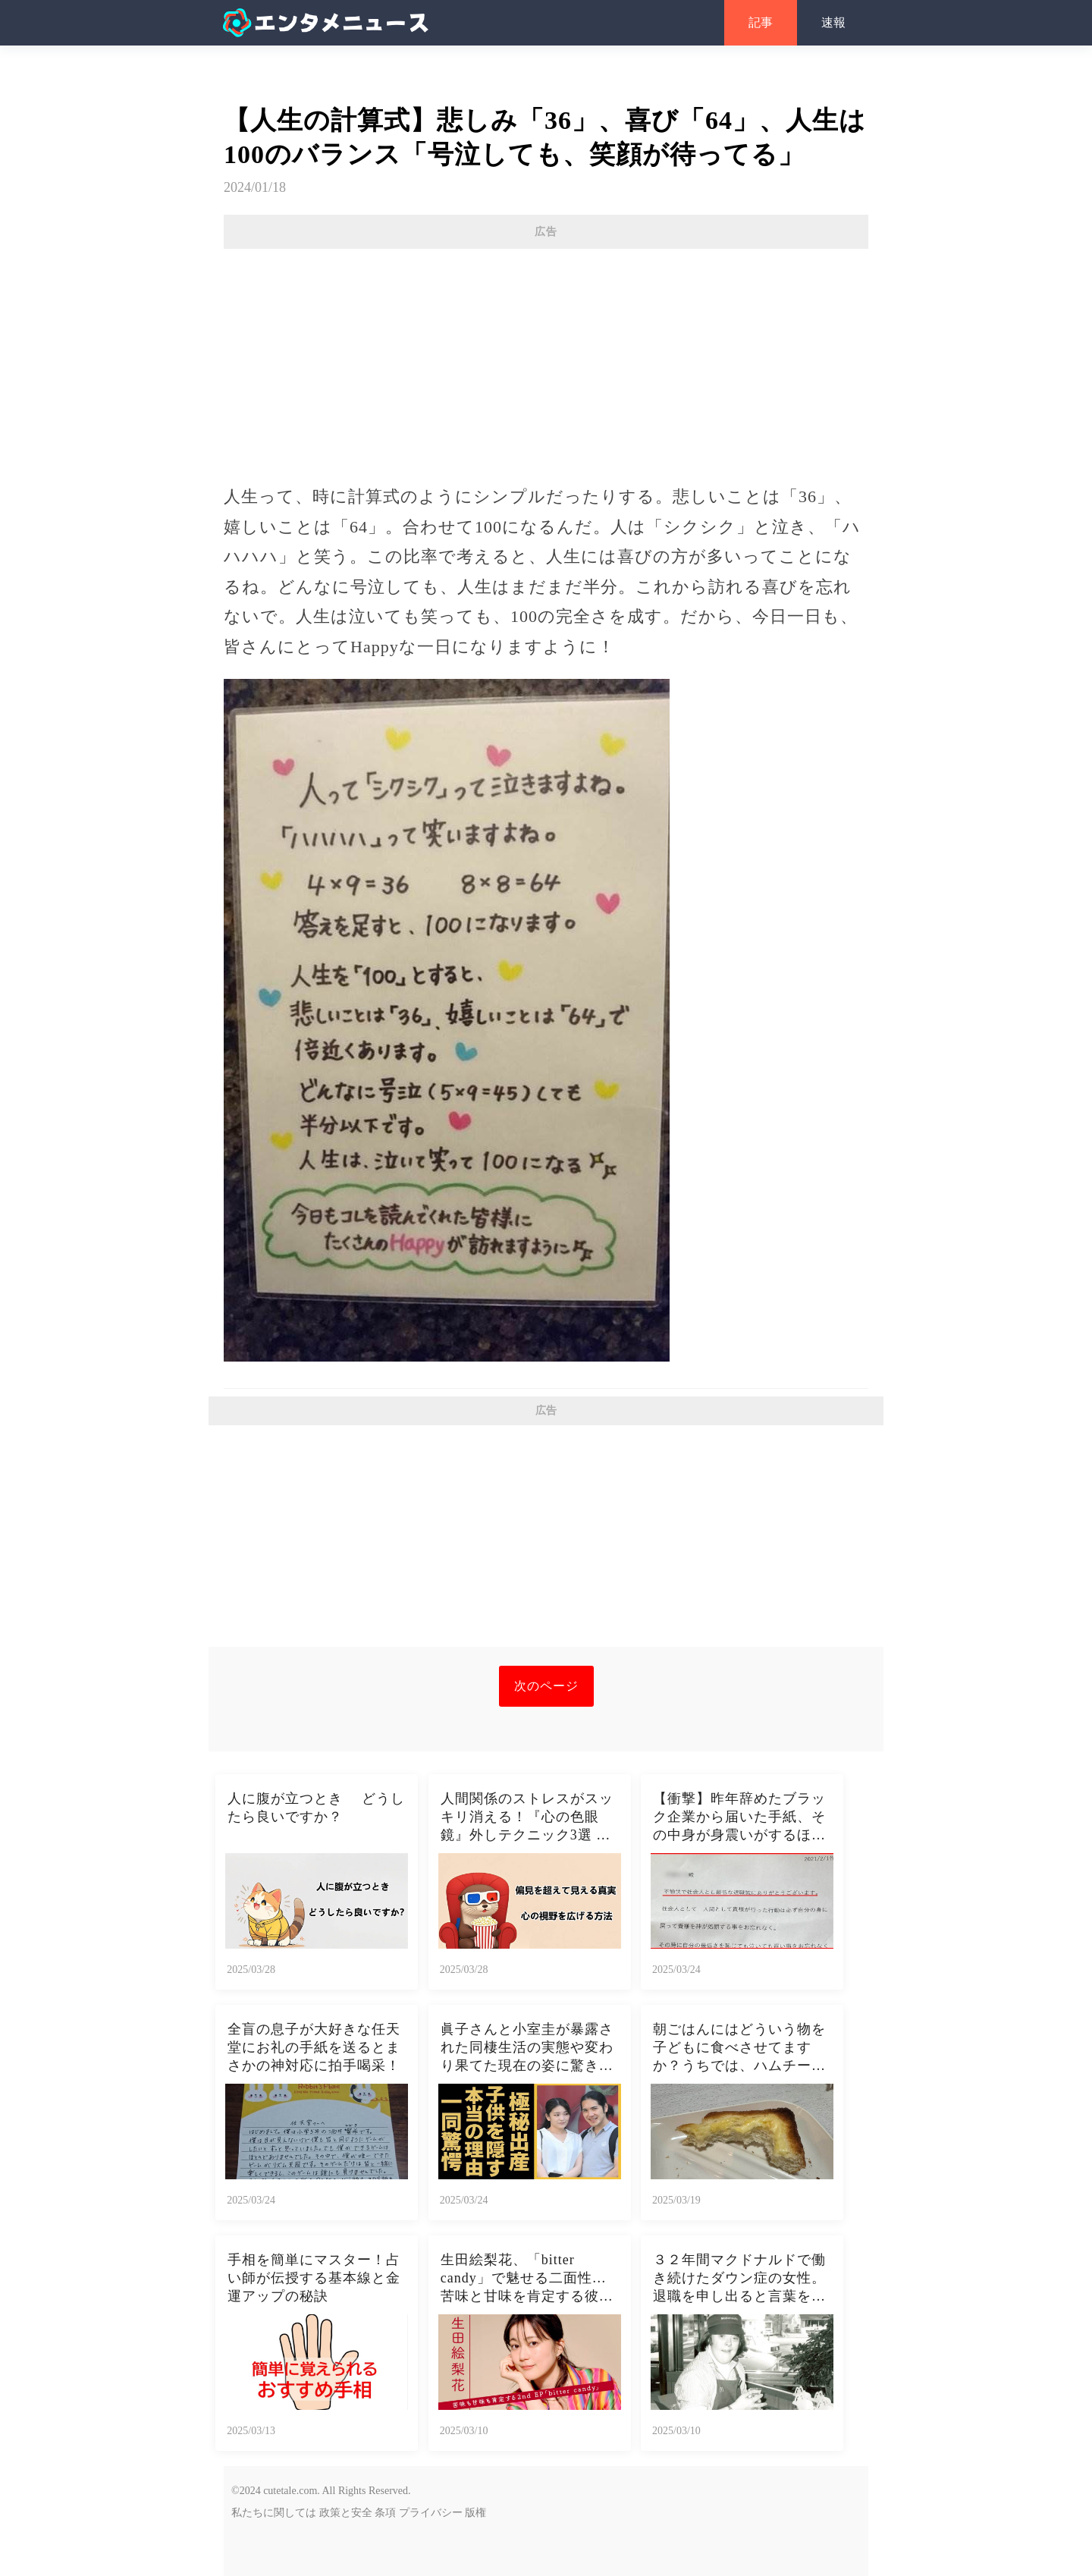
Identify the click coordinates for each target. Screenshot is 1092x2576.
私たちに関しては (273, 2512)
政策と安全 (345, 2512)
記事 (760, 22)
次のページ (546, 1685)
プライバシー (431, 2512)
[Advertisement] (546, 359)
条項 (385, 2512)
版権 (475, 2512)
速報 (833, 22)
